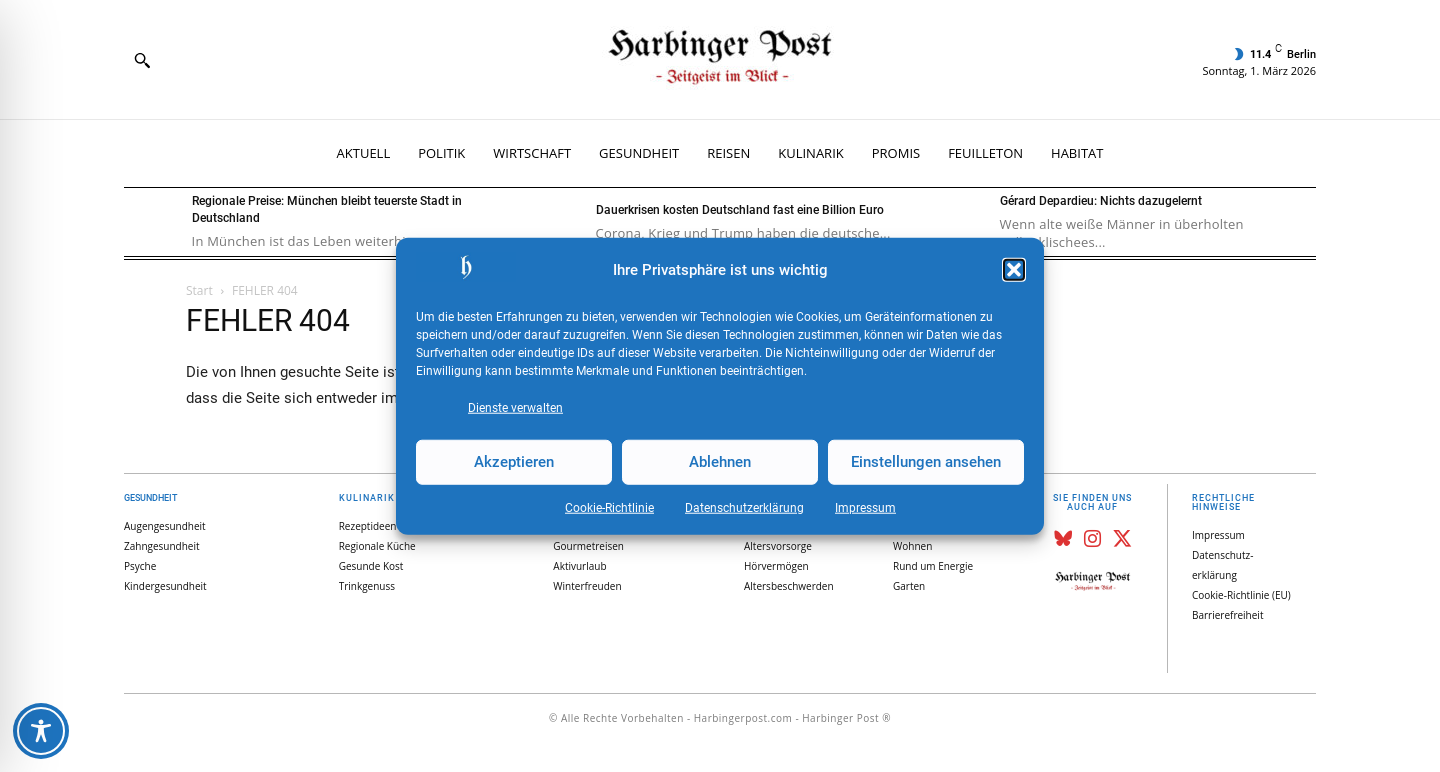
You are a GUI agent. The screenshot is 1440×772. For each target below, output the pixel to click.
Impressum (865, 507)
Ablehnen (720, 462)
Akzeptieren (514, 462)
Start (199, 290)
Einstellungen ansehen (926, 462)
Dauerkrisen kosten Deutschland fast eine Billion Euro (740, 210)
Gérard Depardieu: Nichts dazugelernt (1101, 201)
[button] (1014, 270)
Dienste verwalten (515, 407)
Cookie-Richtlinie (609, 507)
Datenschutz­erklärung (744, 507)
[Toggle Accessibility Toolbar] (41, 731)
